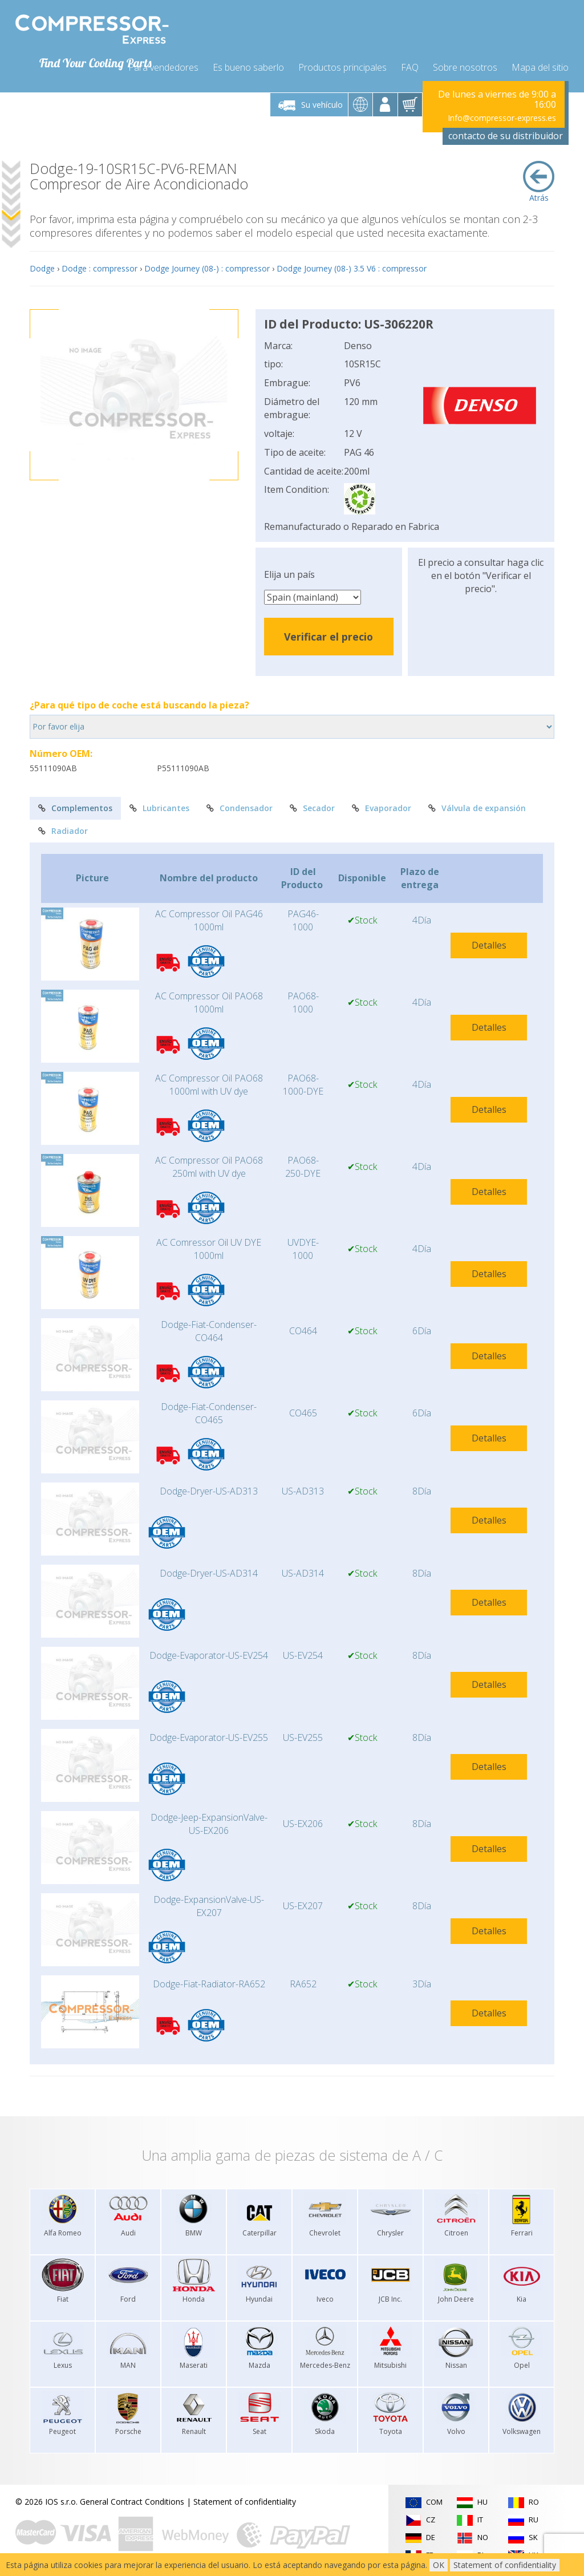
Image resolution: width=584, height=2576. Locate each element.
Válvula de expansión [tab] (477, 805)
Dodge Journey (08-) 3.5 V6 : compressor (352, 265)
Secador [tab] (312, 805)
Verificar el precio (328, 634)
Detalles (489, 942)
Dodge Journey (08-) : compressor (207, 265)
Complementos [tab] (75, 805)
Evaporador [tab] (381, 805)
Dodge (42, 265)
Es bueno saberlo (248, 64)
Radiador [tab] (63, 828)
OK (438, 2564)
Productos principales (342, 64)
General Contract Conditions (132, 2499)
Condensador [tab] (239, 805)
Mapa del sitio (540, 64)
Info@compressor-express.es (502, 115)
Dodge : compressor (99, 265)
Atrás (538, 179)
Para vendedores (163, 64)
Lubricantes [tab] (159, 805)
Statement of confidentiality (244, 2499)
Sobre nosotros (465, 64)
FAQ (410, 64)
